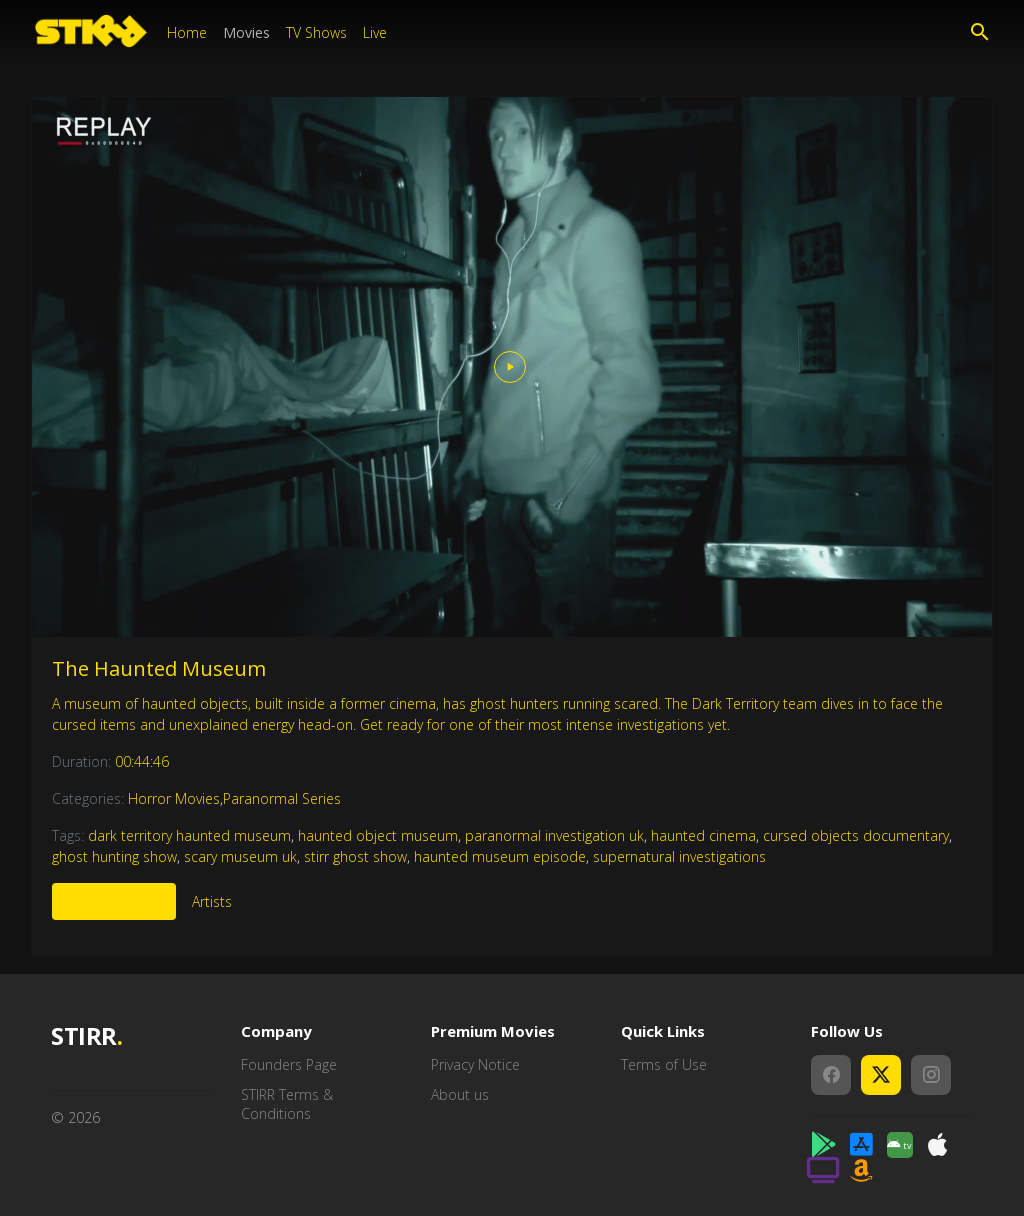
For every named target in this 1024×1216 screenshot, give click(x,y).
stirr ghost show (355, 856)
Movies (246, 32)
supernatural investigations (679, 856)
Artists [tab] (212, 901)
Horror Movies (174, 798)
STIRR (86, 1036)
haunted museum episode (500, 856)
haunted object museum (378, 835)
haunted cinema (703, 835)
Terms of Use (664, 1064)
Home (187, 32)
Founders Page (289, 1064)
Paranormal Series (282, 798)
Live (375, 32)
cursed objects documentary (856, 835)
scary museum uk (240, 856)
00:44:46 (142, 761)
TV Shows (316, 32)
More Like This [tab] (114, 901)
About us (460, 1094)
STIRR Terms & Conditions (287, 1104)
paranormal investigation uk (554, 835)
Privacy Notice (475, 1064)
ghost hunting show (114, 856)
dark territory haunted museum (189, 835)
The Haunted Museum (159, 668)
